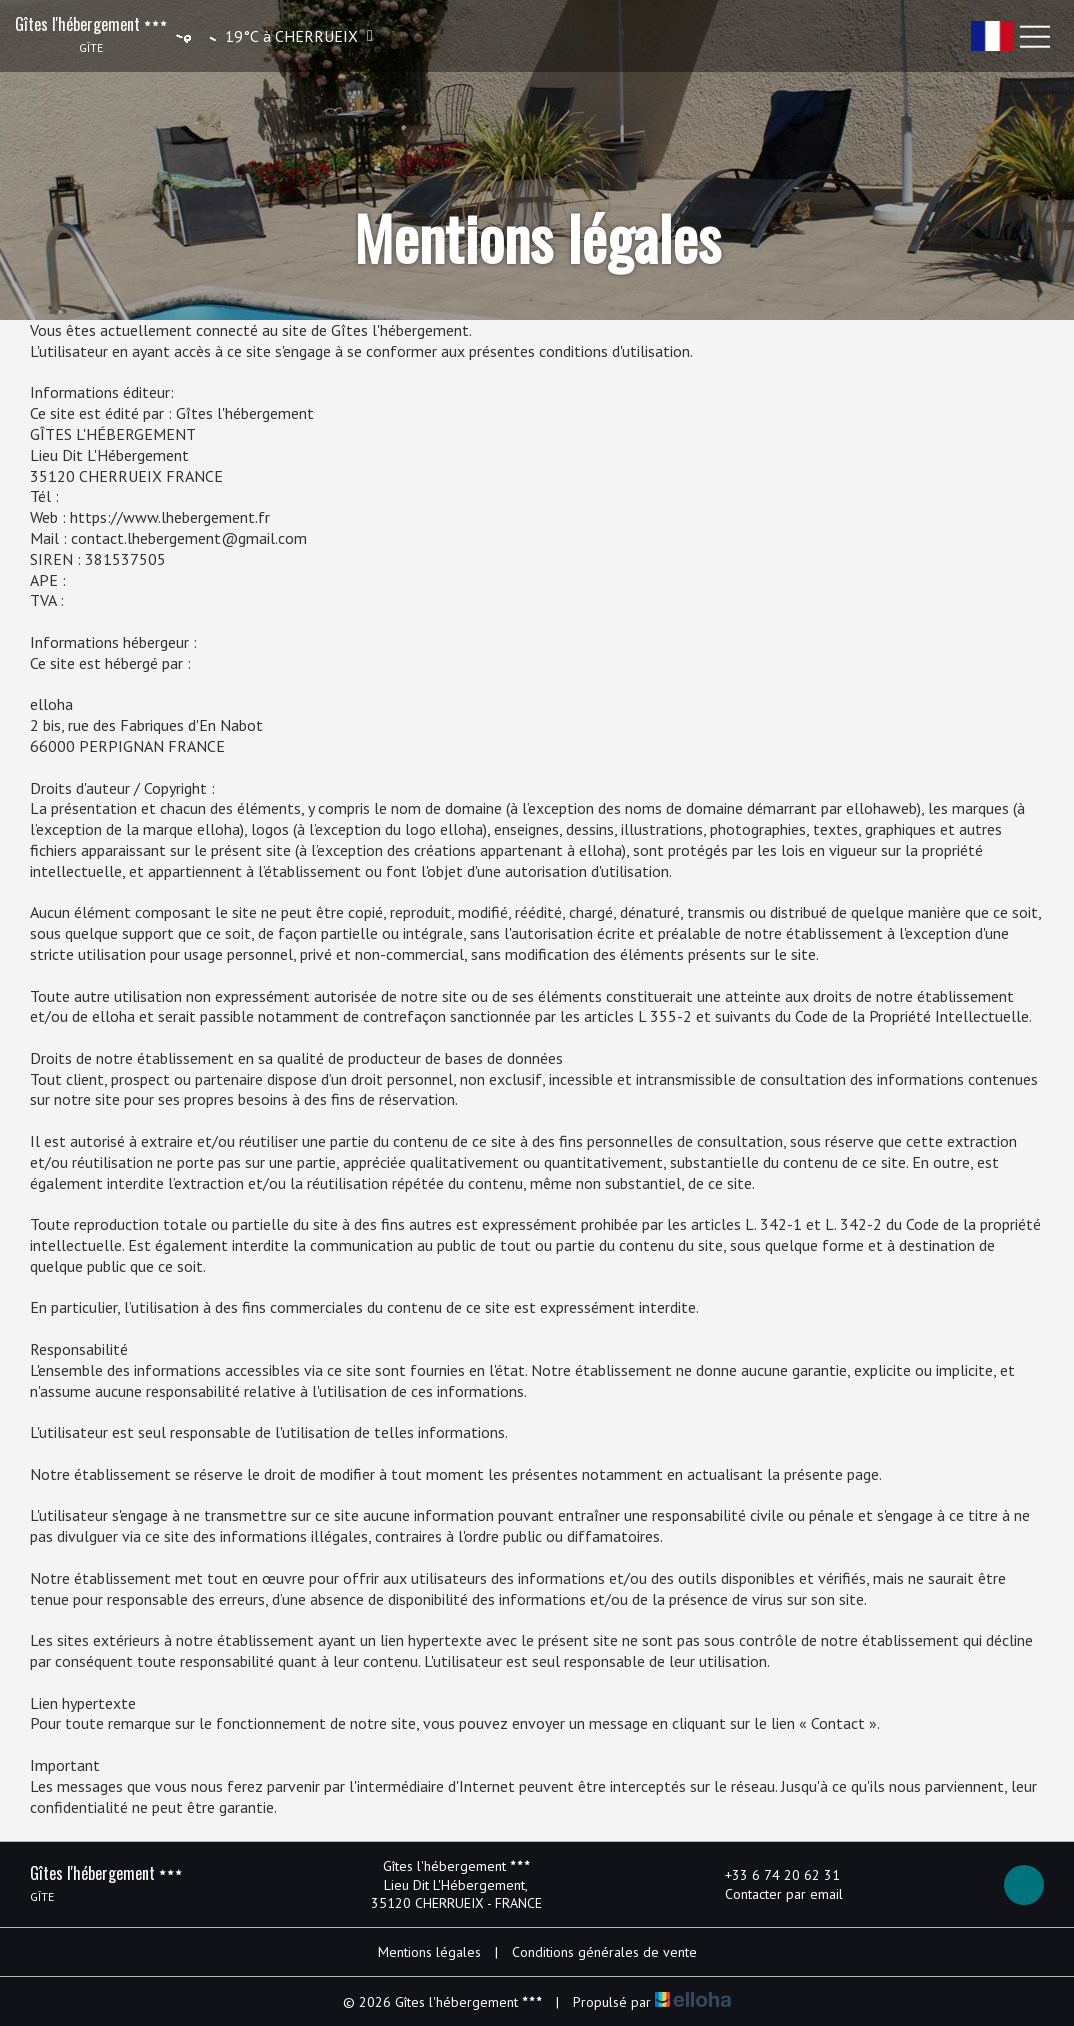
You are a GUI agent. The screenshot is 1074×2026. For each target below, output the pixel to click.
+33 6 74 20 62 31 (771, 1875)
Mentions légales (429, 1952)
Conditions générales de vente (604, 1952)
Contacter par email (772, 1894)
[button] (272, 35)
